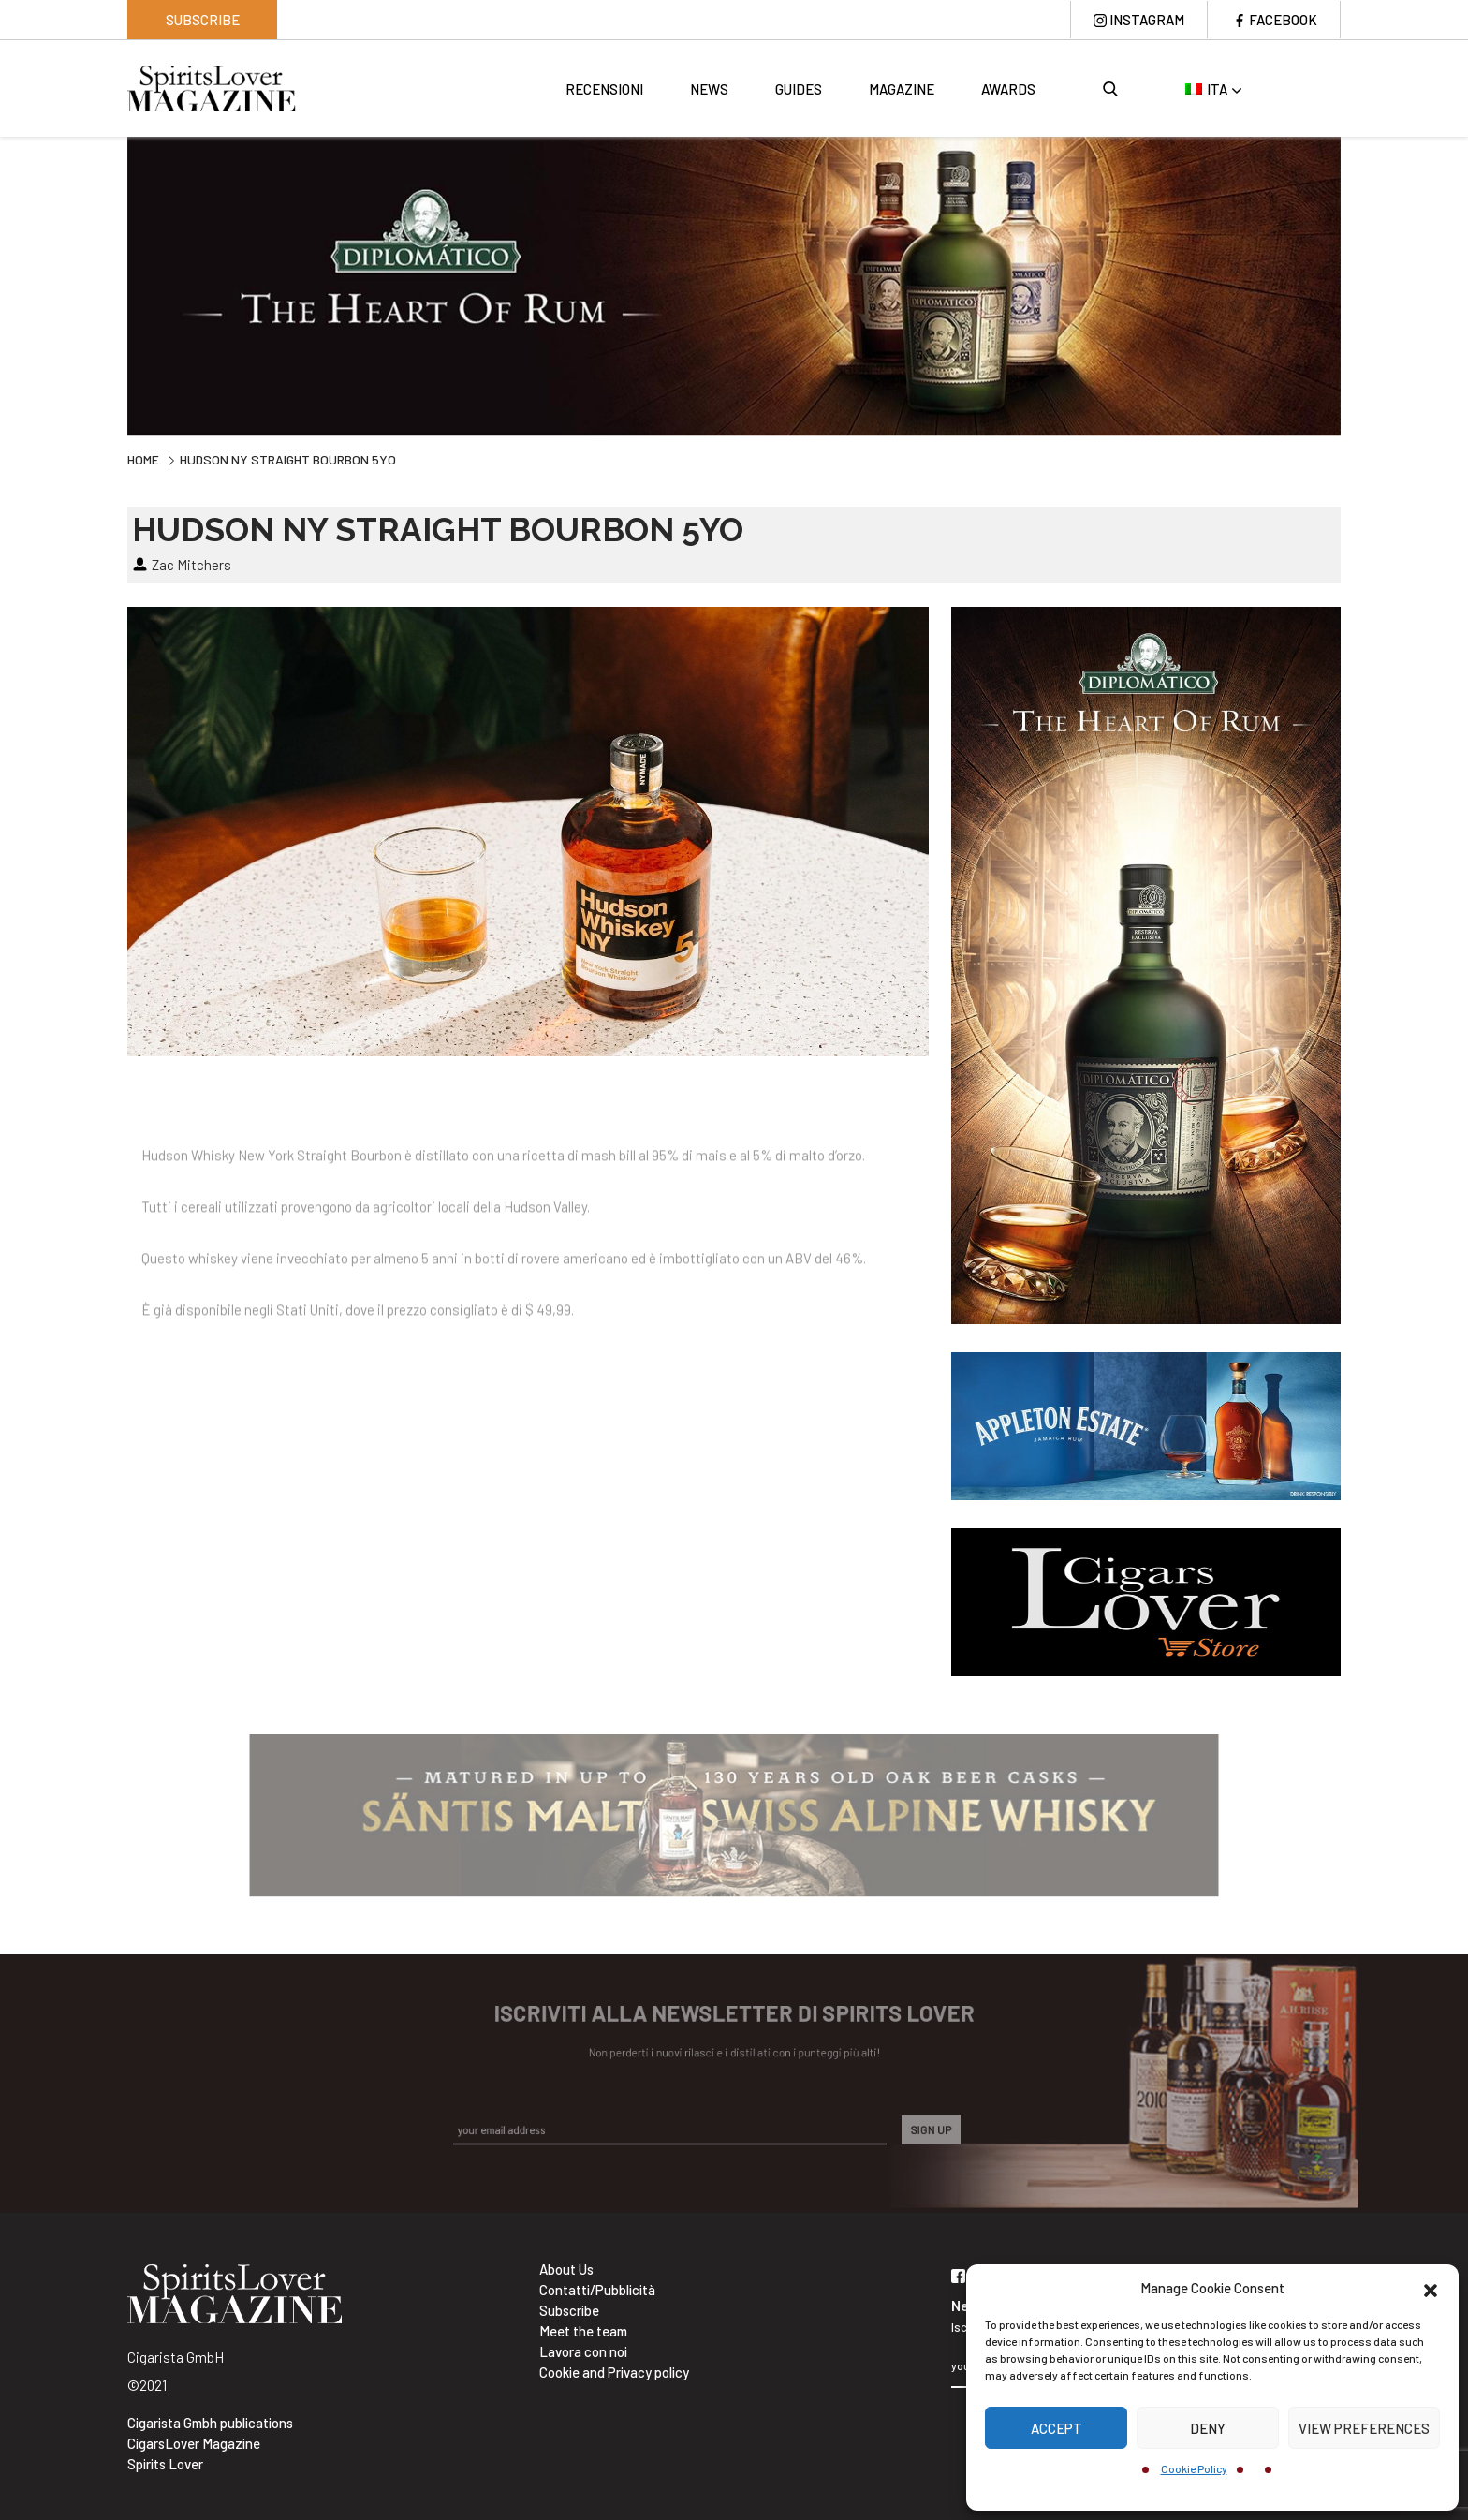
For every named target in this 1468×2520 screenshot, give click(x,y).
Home (143, 459)
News (709, 89)
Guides (798, 89)
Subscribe (203, 19)
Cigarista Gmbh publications (210, 2422)
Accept (1056, 2428)
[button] (1430, 2287)
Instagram (1146, 19)
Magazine (901, 89)
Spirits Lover (165, 2463)
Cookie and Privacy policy (614, 2372)
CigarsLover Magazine (193, 2443)
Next (1354, 283)
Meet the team (583, 2330)
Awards (1008, 89)
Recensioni (604, 89)
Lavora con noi (583, 2351)
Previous (113, 283)
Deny (1208, 2428)
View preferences (1364, 2428)
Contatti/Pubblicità (597, 2289)
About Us (566, 2269)
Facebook (1283, 19)
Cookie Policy (1194, 2468)
